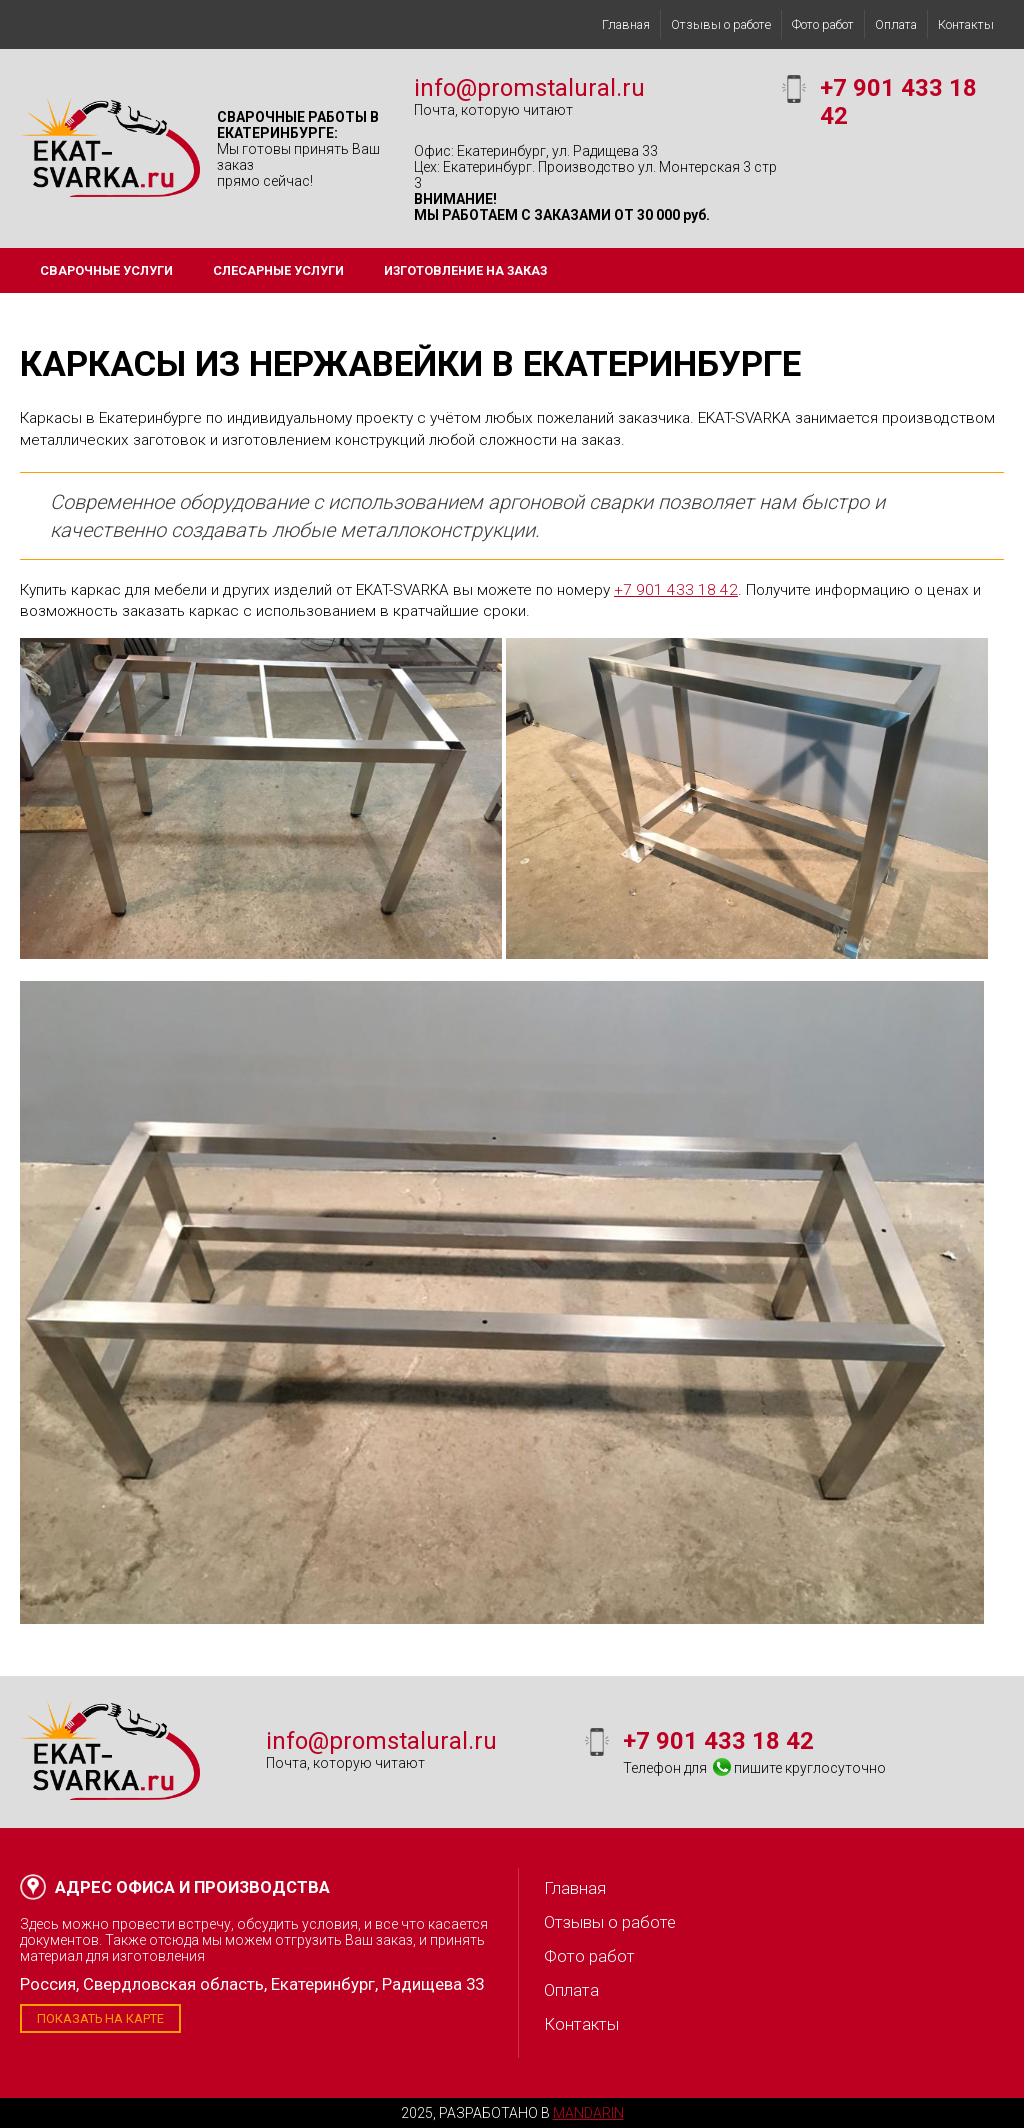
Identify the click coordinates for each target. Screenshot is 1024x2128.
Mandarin (588, 2113)
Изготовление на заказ (465, 270)
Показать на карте (100, 2018)
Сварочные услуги (106, 270)
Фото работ (823, 24)
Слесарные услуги (278, 270)
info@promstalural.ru (529, 88)
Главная (626, 24)
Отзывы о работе (721, 24)
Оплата (896, 24)
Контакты (966, 24)
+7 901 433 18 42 (676, 590)
